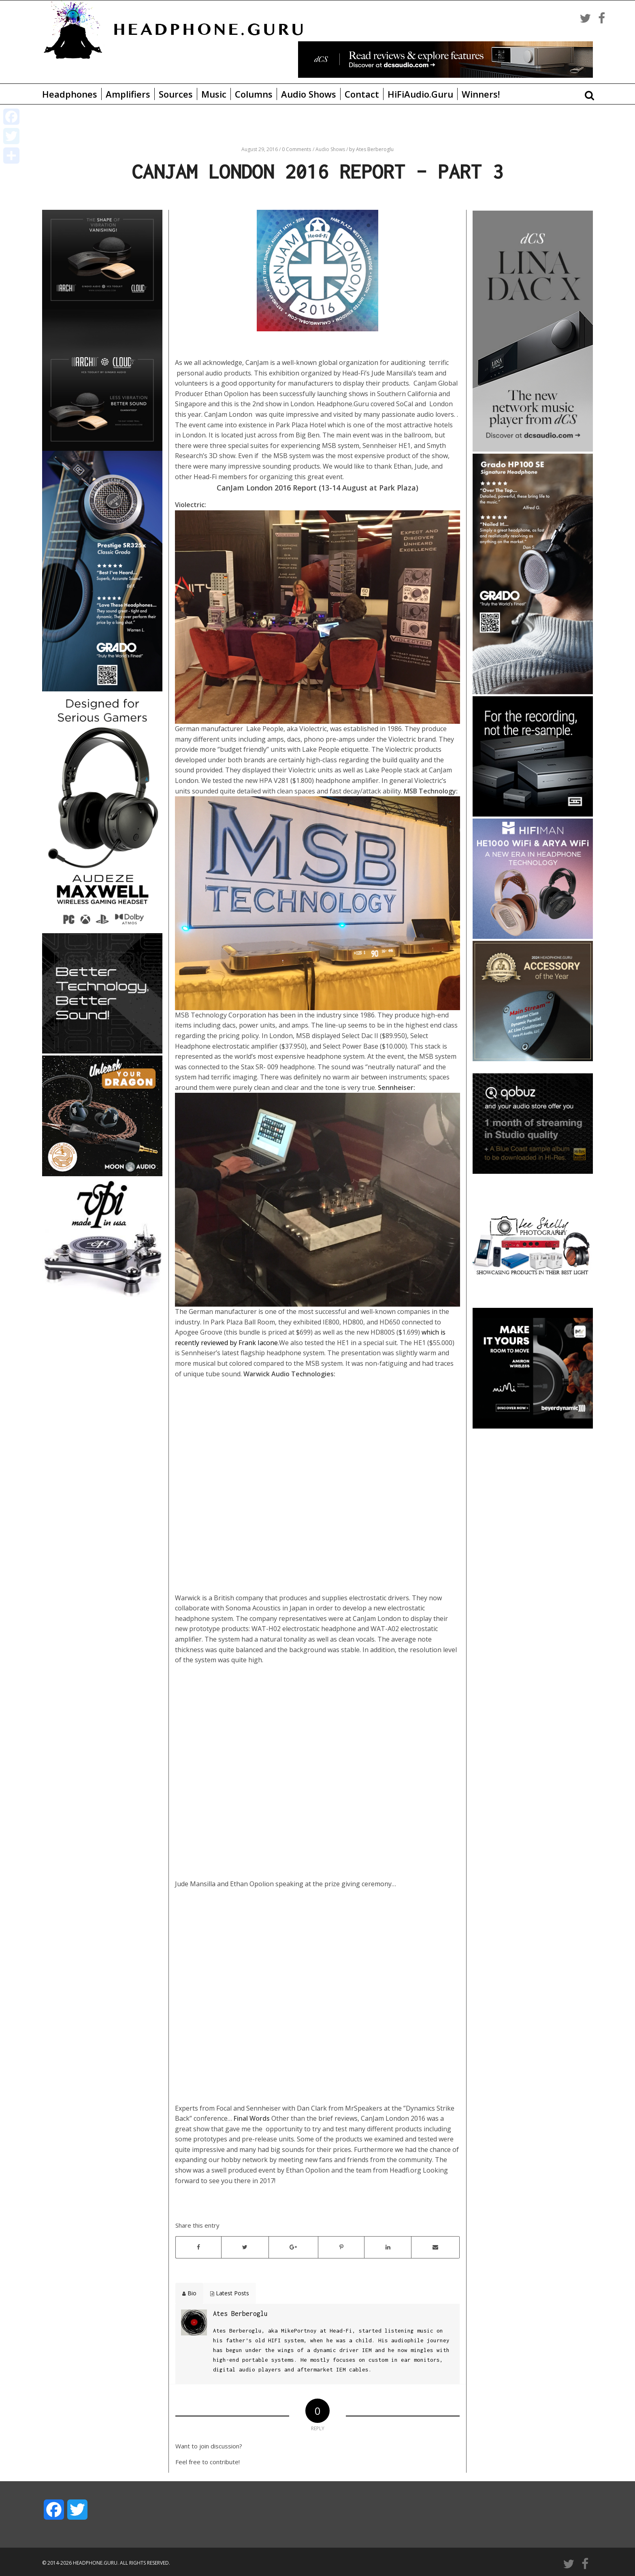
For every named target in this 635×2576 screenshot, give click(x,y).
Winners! (481, 94)
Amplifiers (128, 94)
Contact (362, 94)
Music (213, 94)
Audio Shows (308, 94)
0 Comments (296, 149)
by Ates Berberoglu (371, 149)
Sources (176, 94)
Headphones (69, 94)
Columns (254, 94)
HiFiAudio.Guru (420, 94)
